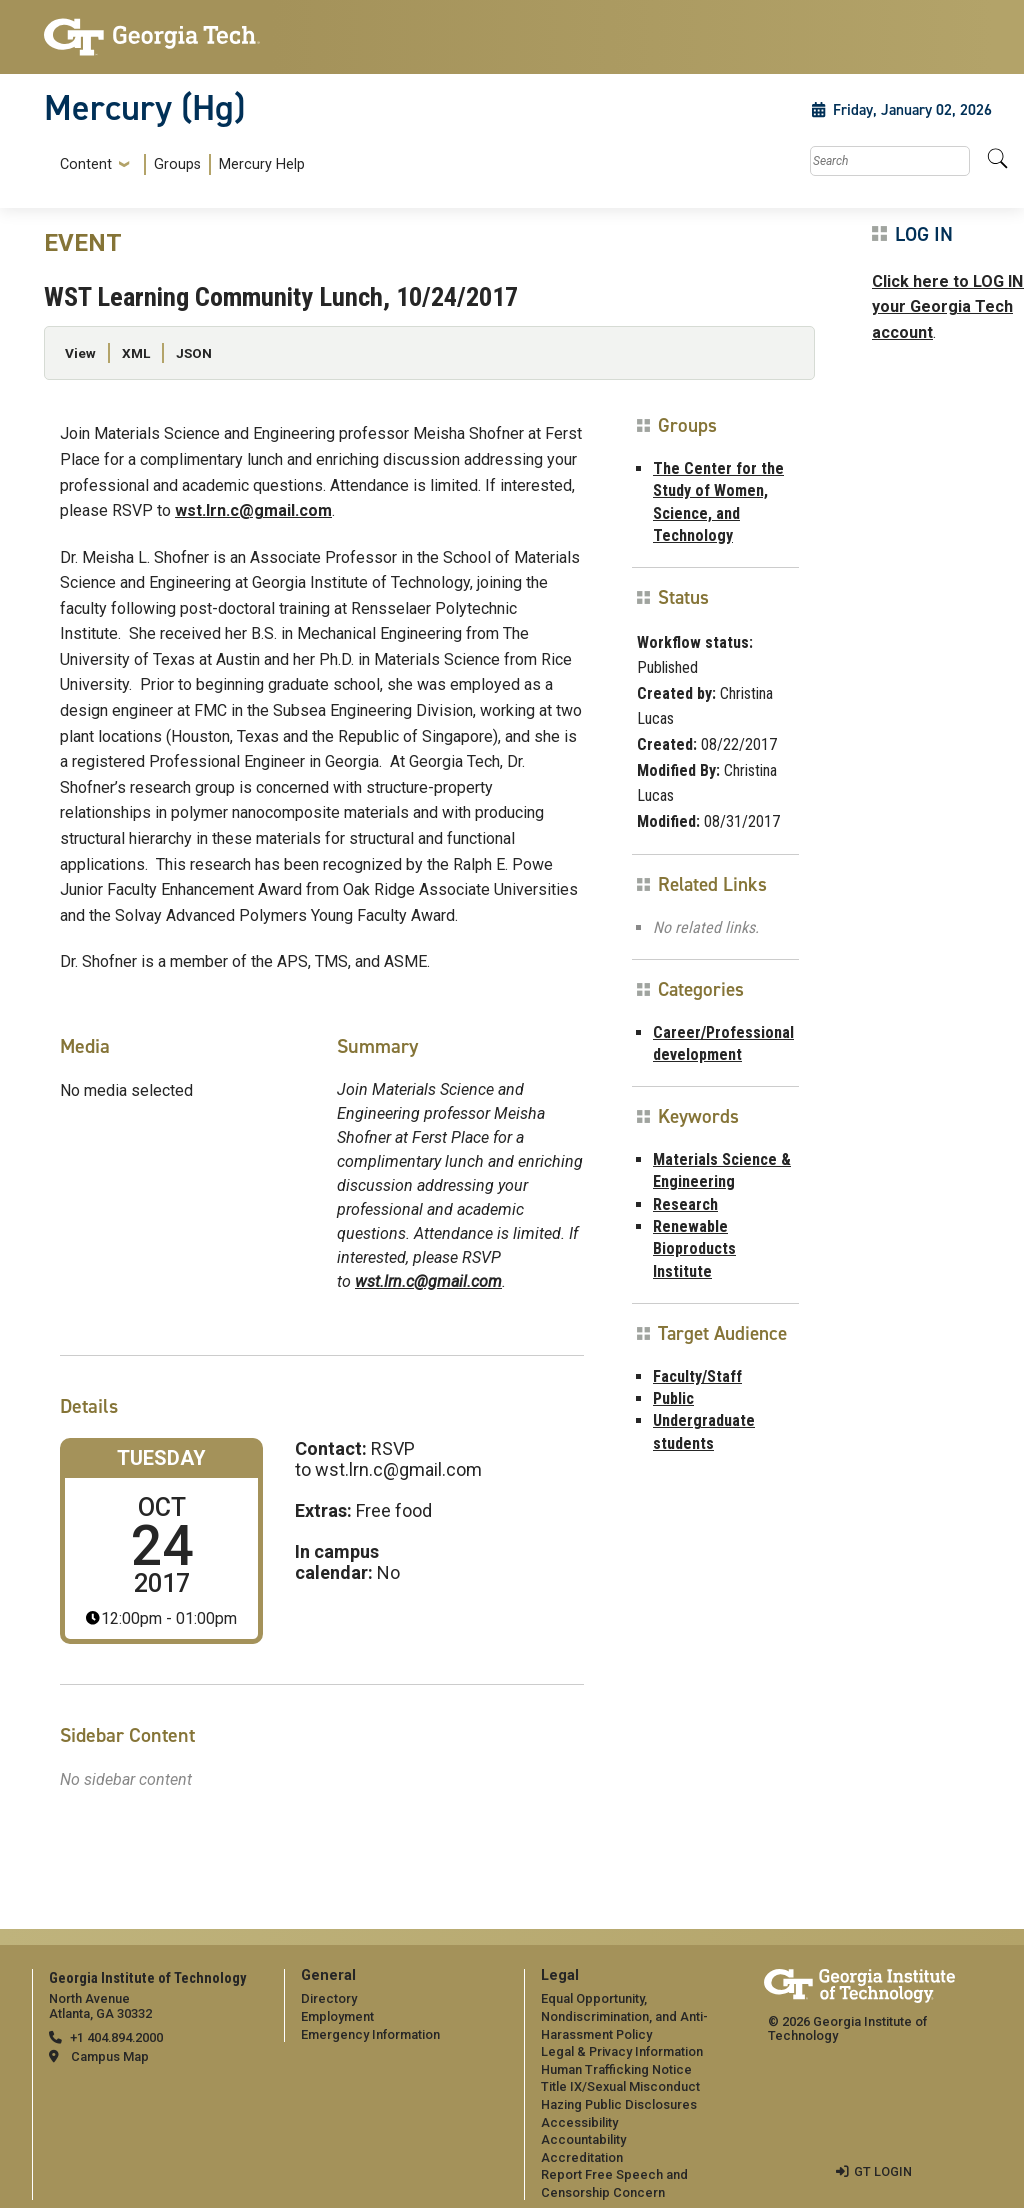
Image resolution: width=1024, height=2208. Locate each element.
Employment (337, 2016)
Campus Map (110, 2056)
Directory (329, 1998)
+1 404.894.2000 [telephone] (116, 2037)
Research (685, 1204)
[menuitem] (178, 164)
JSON (194, 353)
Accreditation (582, 2157)
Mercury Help (262, 164)
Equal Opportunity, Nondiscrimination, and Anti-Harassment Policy (624, 2016)
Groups (177, 164)
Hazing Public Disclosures (619, 2104)
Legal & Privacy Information (622, 2051)
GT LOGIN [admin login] (883, 2171)
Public (673, 1398)
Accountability (583, 2139)
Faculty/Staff (697, 1376)
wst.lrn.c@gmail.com (253, 510)
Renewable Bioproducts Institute (694, 1249)
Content (86, 165)
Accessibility (579, 2122)
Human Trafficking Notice (616, 2069)
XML (136, 353)
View (80, 353)
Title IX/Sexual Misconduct (620, 2086)
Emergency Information (370, 2034)
